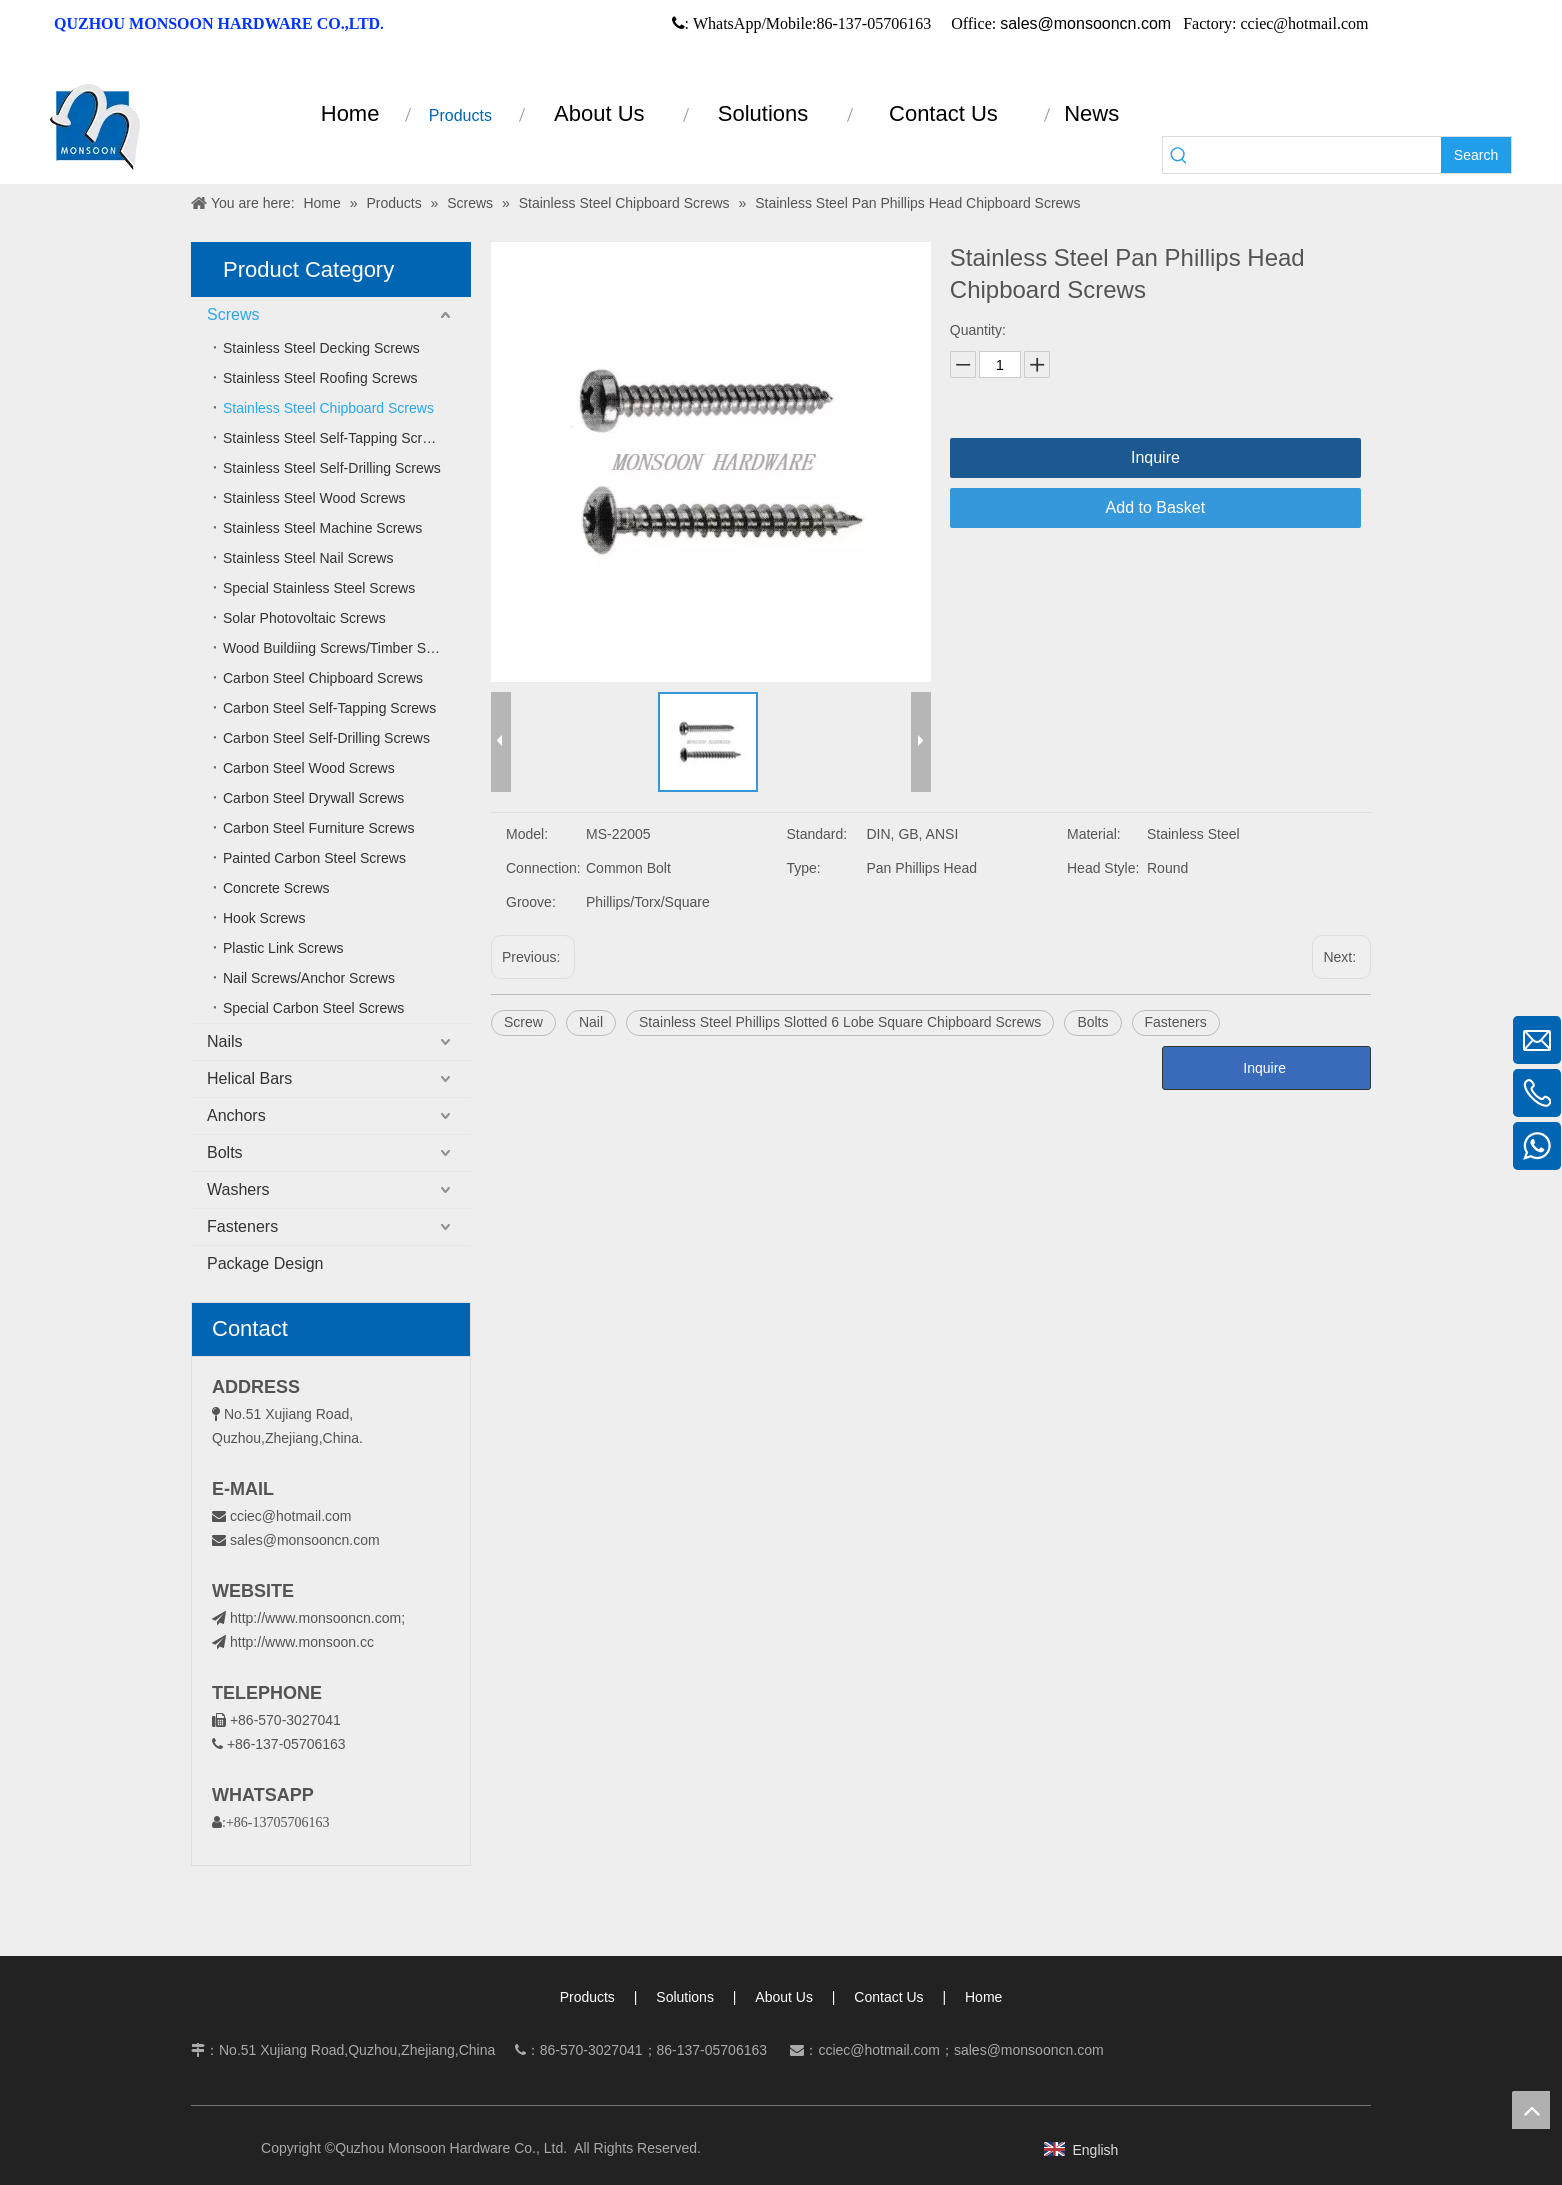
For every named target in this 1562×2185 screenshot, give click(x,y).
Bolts (225, 1152)
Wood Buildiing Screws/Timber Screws (343, 648)
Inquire (1155, 457)
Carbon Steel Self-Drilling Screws (326, 738)
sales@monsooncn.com (1085, 23)
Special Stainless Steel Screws (319, 588)
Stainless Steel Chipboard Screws (328, 408)
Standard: (817, 834)
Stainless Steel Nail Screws (308, 558)
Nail (591, 1022)
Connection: (543, 868)
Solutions (685, 1997)
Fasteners (242, 1226)
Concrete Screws (276, 888)
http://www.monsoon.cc (293, 1642)
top (1531, 2110)
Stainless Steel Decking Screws (321, 348)
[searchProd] (1318, 155)
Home (983, 1997)
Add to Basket (1156, 507)
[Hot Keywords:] (1476, 155)
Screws (233, 314)
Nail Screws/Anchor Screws (309, 978)
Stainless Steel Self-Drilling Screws (332, 468)
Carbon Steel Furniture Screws (318, 828)
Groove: (531, 902)
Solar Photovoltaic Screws (304, 618)
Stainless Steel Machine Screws (322, 528)
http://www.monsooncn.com (315, 1618)
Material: (1094, 834)
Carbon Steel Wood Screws (309, 768)
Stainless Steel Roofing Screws (320, 378)
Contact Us (888, 1997)
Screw (523, 1022)
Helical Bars (249, 1078)
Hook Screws (264, 918)
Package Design (265, 1263)
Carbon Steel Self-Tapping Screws (329, 708)
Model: (527, 834)
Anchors (236, 1115)
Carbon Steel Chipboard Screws (323, 678)
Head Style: (1103, 868)
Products (587, 1997)
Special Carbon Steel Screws (313, 1008)
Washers (238, 1189)
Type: (804, 868)
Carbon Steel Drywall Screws (313, 798)
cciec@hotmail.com (291, 1516)
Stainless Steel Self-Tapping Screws (335, 438)
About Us (784, 1997)
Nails (225, 1041)
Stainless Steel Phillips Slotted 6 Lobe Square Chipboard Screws (840, 1022)
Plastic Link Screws (283, 948)
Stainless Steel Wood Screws (314, 498)
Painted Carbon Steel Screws (314, 858)
